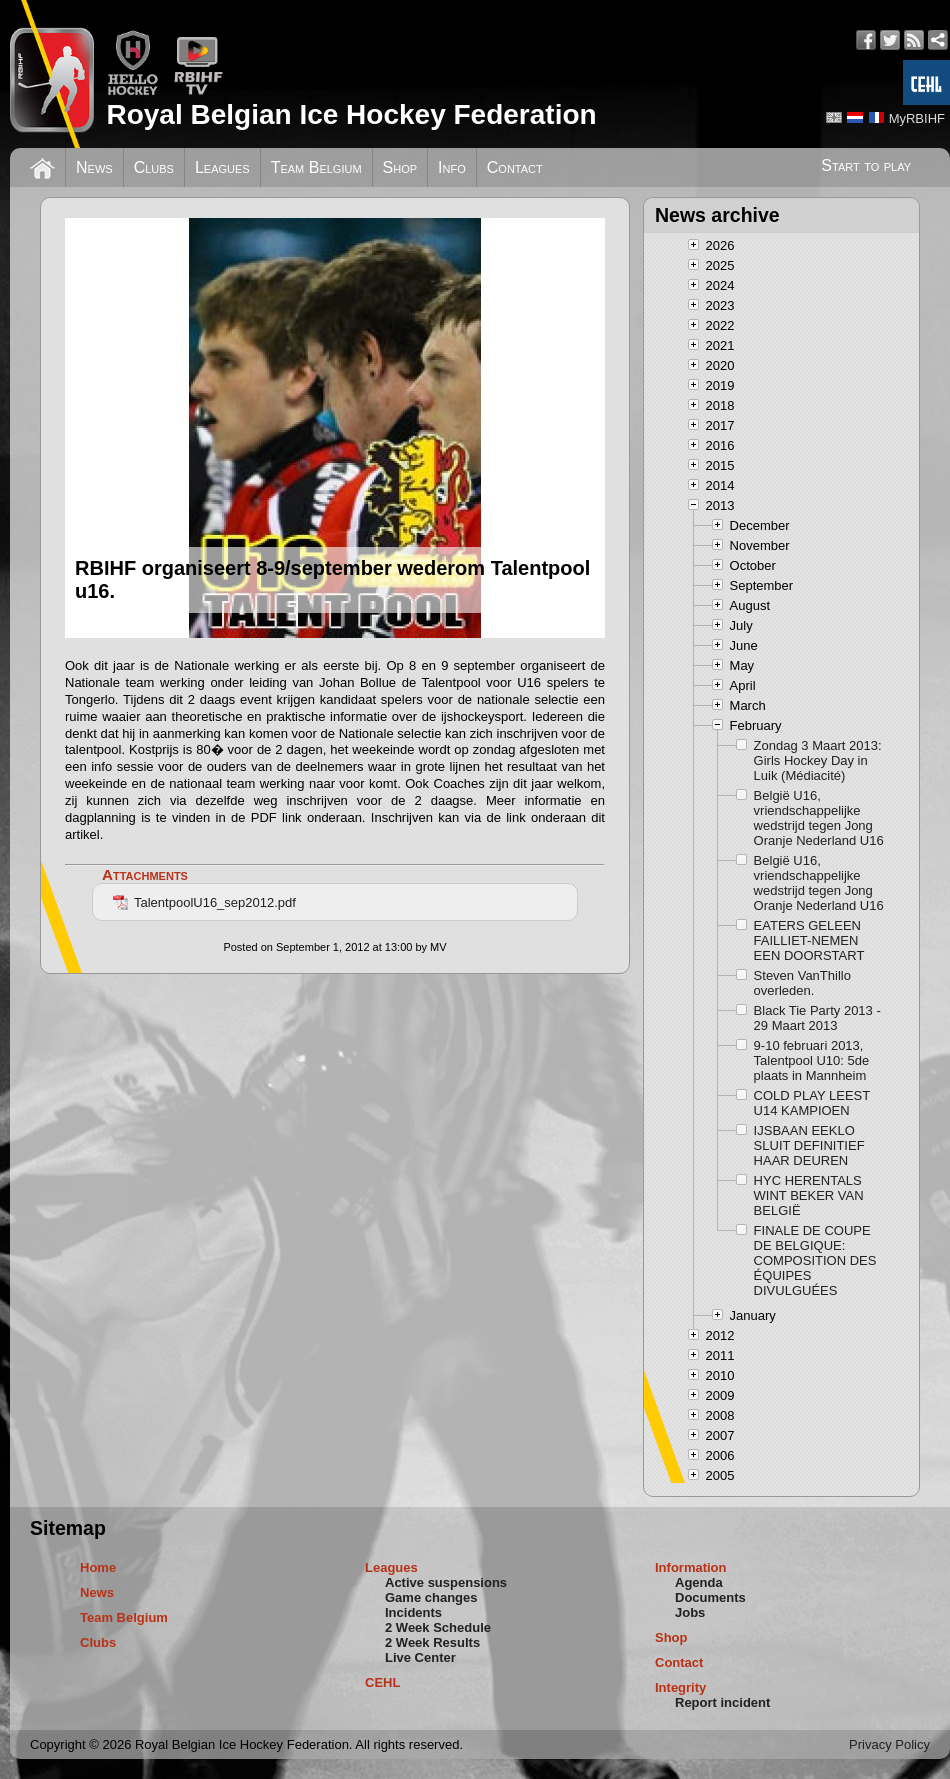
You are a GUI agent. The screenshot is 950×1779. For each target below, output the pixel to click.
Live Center (420, 1657)
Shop (400, 167)
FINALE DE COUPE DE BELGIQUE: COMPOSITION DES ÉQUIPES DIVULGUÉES (815, 1260)
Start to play (866, 165)
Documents (710, 1597)
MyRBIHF (917, 118)
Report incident (722, 1702)
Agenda (699, 1582)
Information (691, 1567)
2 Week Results (432, 1642)
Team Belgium (316, 167)
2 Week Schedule (438, 1627)
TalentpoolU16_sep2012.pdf (204, 902)
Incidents (413, 1612)
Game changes (431, 1597)
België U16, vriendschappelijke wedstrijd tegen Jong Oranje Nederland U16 (819, 818)
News (94, 167)
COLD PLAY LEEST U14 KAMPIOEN (812, 1103)
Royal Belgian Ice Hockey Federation (351, 114)
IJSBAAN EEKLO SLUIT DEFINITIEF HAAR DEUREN (809, 1145)
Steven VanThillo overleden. (802, 983)
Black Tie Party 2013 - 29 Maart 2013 (817, 1018)
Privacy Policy (889, 1744)
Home (98, 1567)
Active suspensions (446, 1582)
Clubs (154, 167)
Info (452, 167)
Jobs (690, 1612)
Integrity (680, 1687)
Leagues (222, 167)
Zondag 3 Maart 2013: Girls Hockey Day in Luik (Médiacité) (818, 760)
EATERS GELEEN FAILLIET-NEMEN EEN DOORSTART (809, 940)
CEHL (382, 1682)
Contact (515, 167)
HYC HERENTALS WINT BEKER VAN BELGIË (809, 1195)
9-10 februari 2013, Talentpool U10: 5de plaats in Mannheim (812, 1060)
